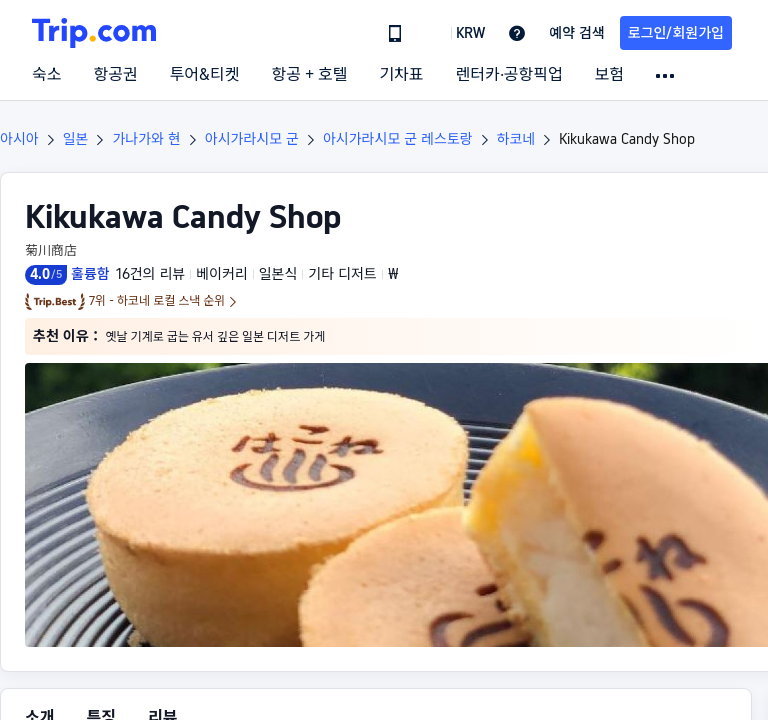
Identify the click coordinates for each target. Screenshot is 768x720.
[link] (395, 33)
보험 (609, 75)
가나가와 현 (146, 139)
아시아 (19, 139)
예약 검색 (577, 33)
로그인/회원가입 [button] (676, 33)
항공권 (115, 75)
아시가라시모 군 (252, 139)
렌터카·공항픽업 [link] (509, 75)
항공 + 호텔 (310, 75)
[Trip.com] (94, 33)
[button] (456, 33)
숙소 (46, 75)
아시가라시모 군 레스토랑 (398, 139)
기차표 (401, 75)
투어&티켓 (205, 75)
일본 (76, 139)
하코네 (516, 139)
